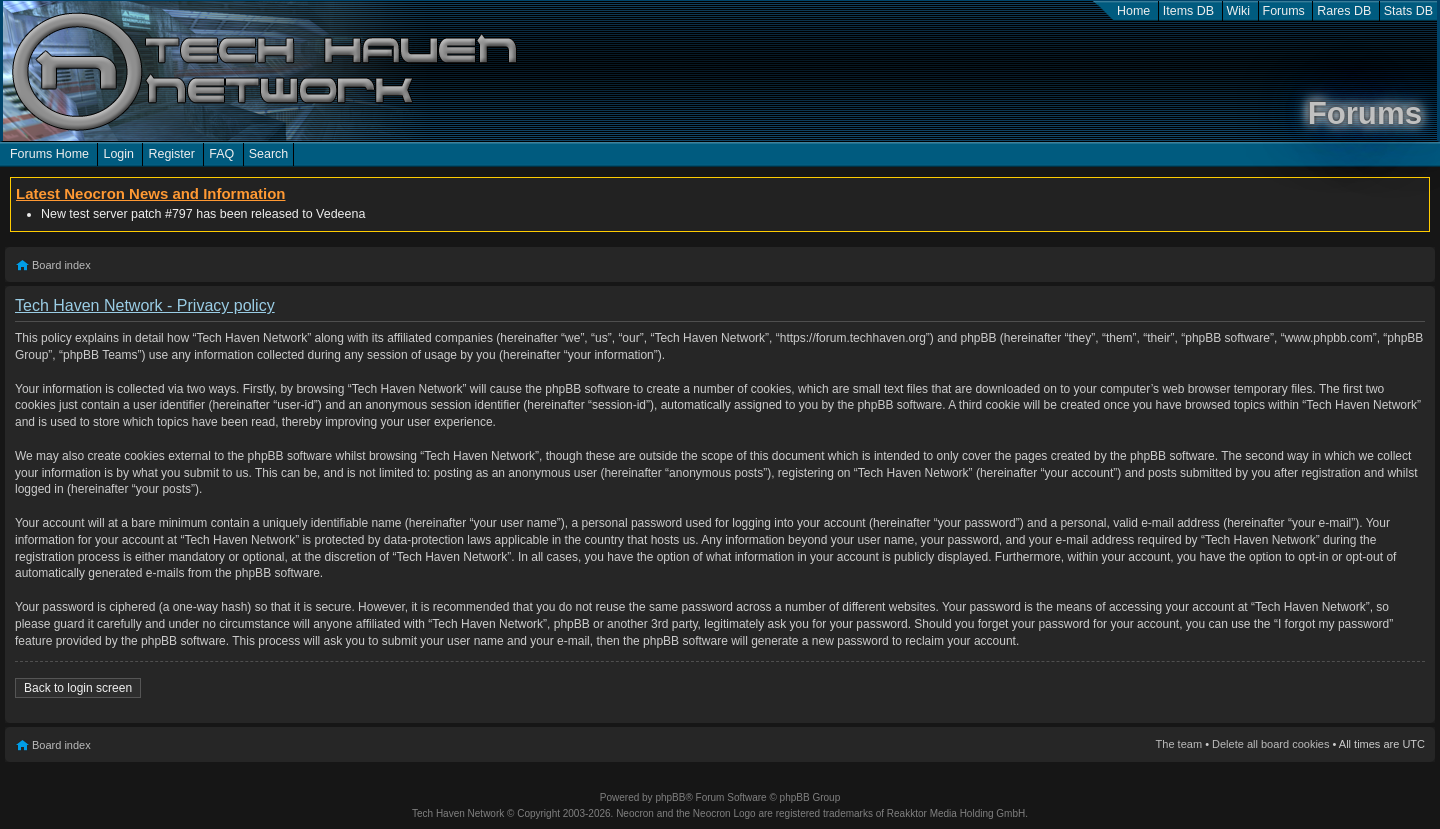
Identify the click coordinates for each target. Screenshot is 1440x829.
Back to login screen (78, 688)
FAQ (221, 154)
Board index (61, 265)
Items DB (1188, 11)
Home (1133, 11)
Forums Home (49, 154)
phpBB (670, 797)
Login (118, 154)
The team (1179, 744)
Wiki (1239, 11)
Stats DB (1408, 11)
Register (171, 154)
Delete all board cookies (1270, 744)
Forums (1284, 11)
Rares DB (1344, 11)
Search (269, 154)
